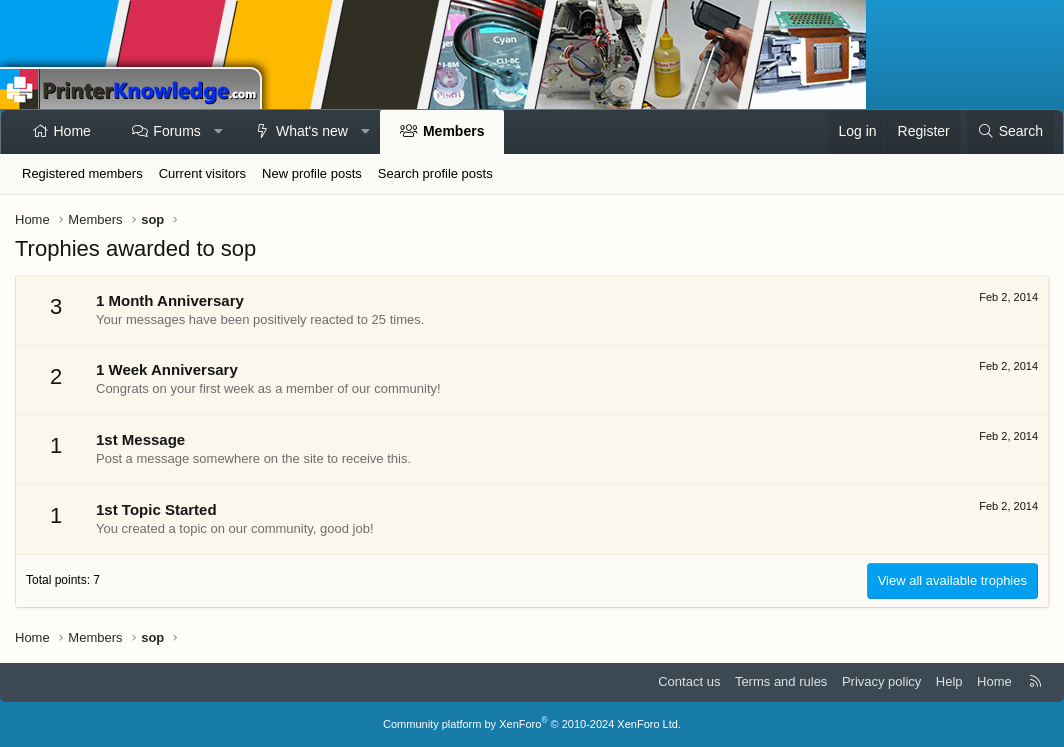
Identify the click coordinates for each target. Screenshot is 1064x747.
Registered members (82, 173)
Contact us (689, 681)
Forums (176, 131)
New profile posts (312, 173)
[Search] (1010, 132)
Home (72, 131)
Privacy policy (881, 681)
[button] (218, 132)
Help (949, 681)
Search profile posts (435, 173)
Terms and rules (781, 681)
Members (453, 131)
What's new (312, 131)
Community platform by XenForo (532, 724)
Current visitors (202, 173)
